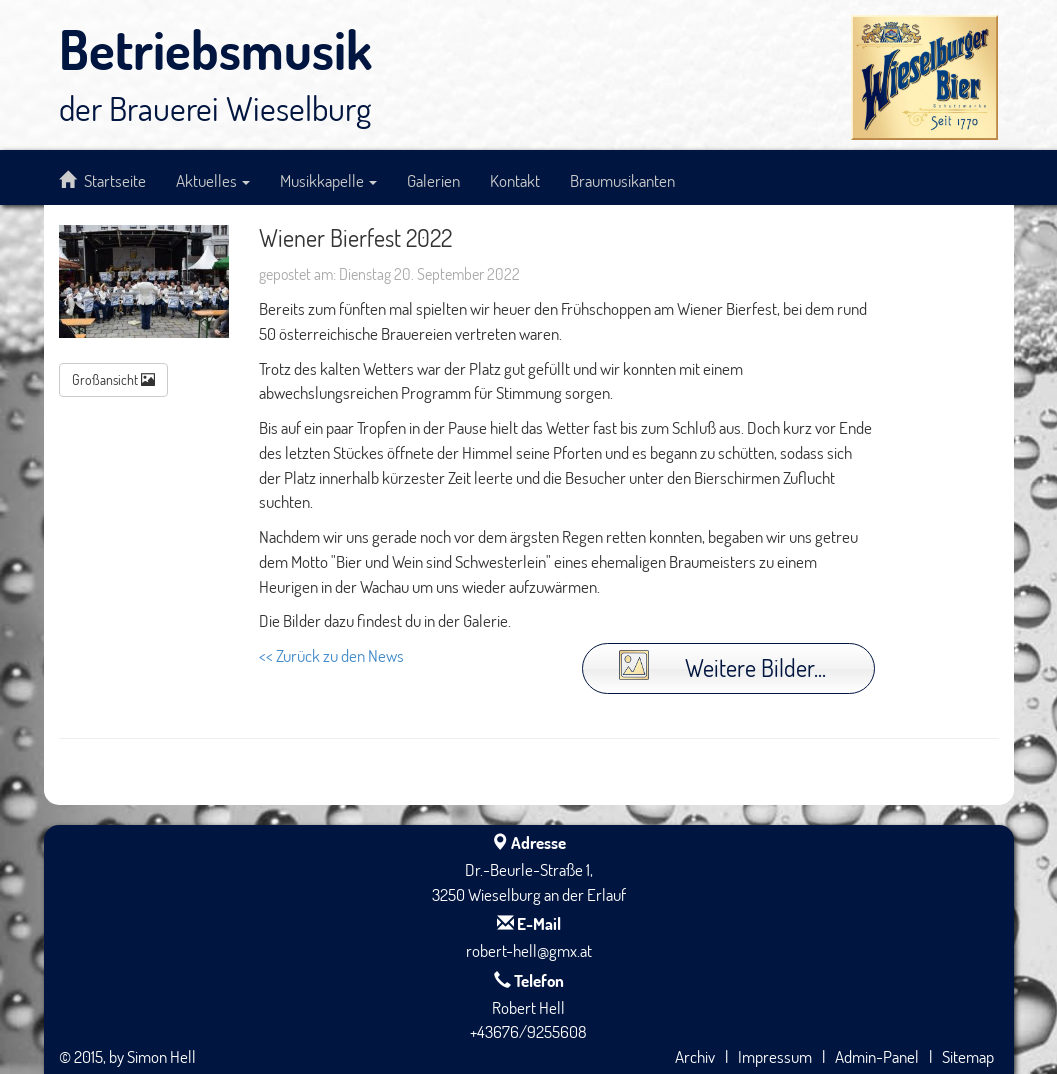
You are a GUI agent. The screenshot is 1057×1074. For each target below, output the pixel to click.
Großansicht (113, 379)
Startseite (102, 180)
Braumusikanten (622, 180)
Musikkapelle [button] (328, 180)
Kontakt (515, 180)
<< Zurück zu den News (331, 655)
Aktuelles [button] (213, 180)
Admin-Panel (877, 1056)
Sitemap (968, 1056)
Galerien (433, 180)
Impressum (775, 1056)
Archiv (695, 1056)
